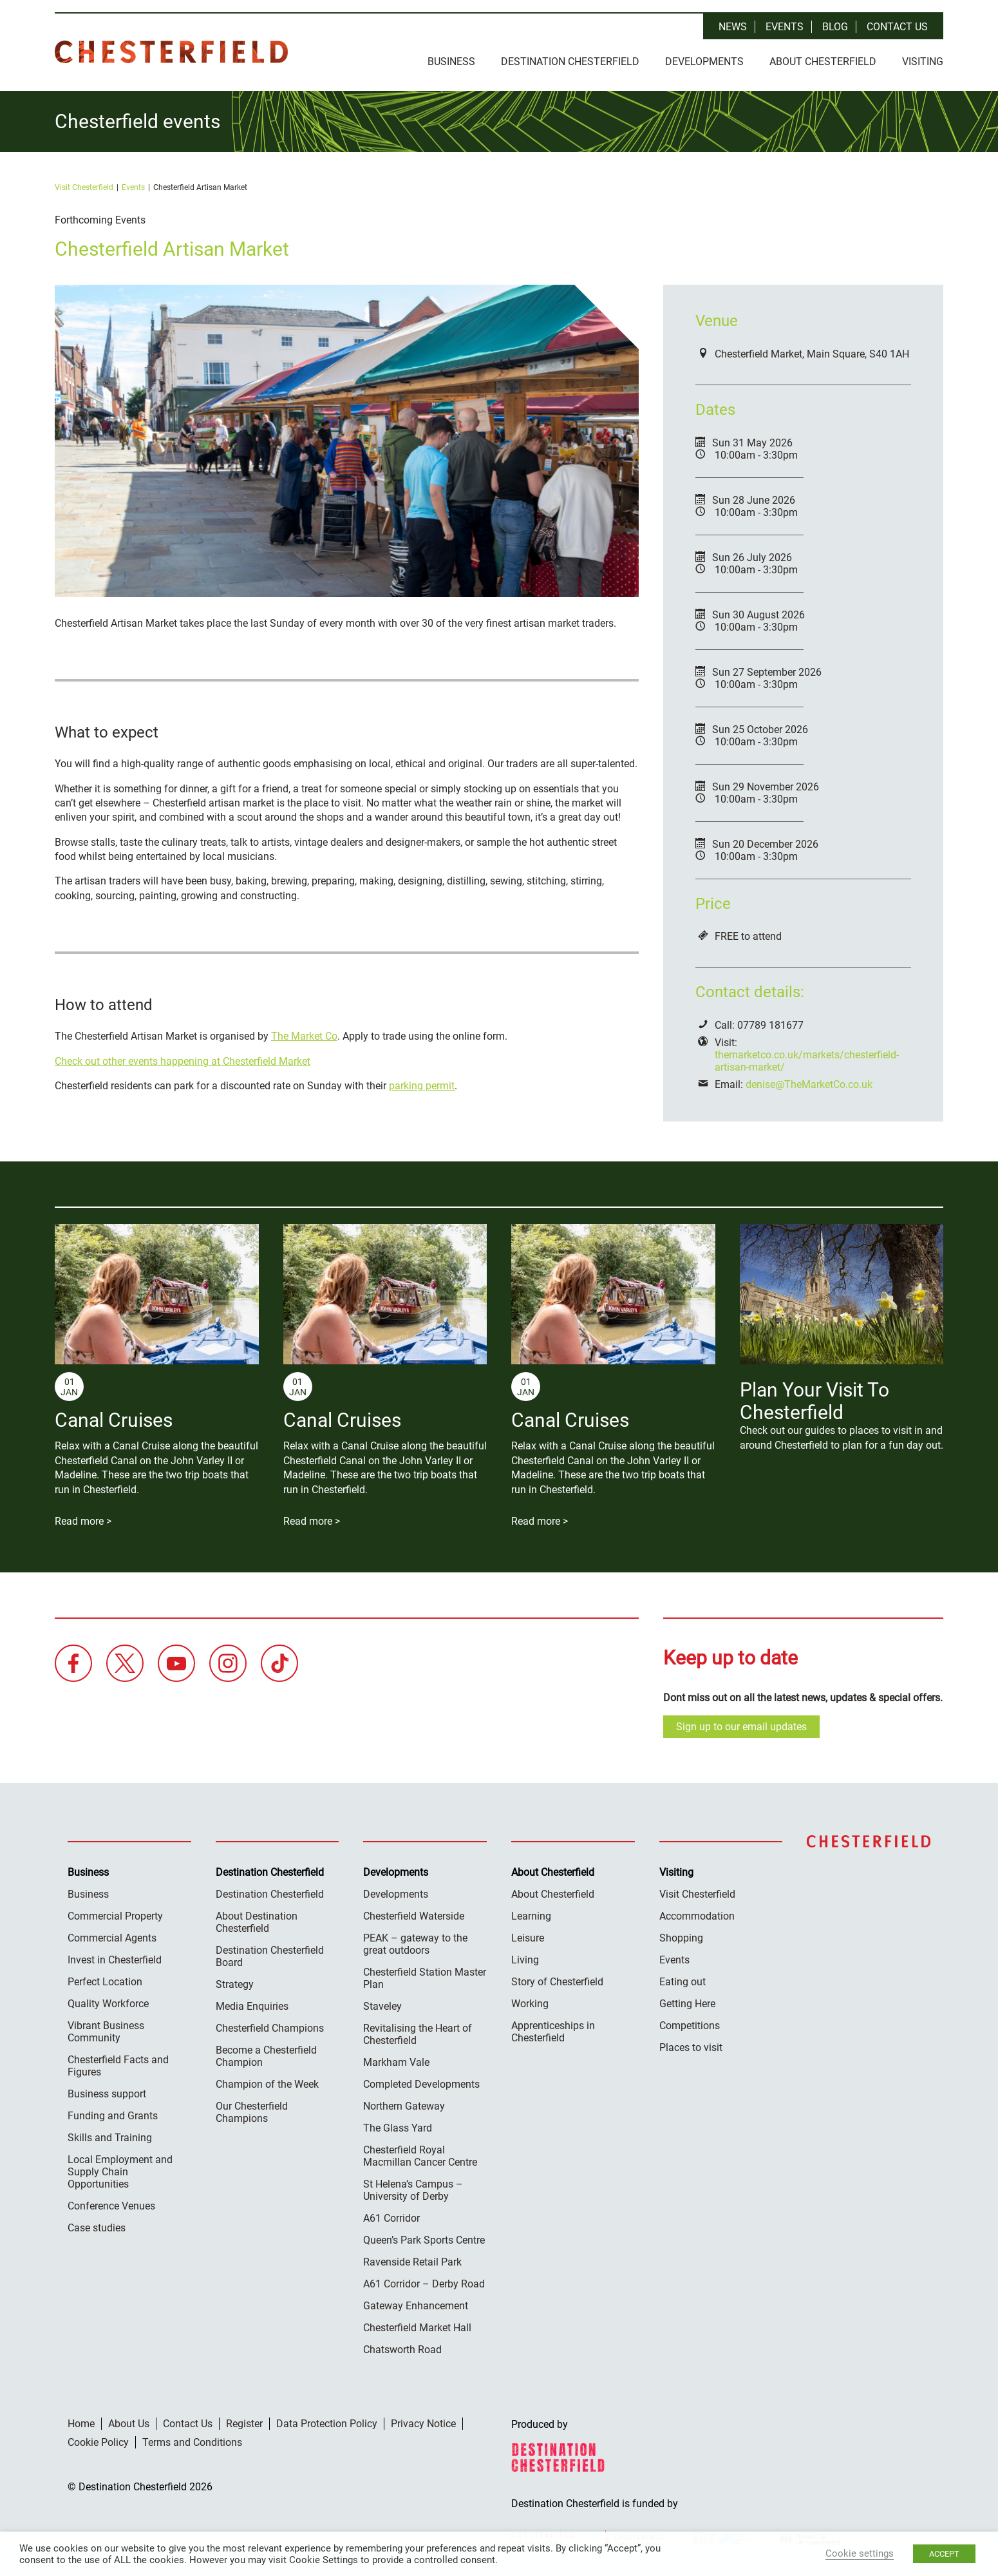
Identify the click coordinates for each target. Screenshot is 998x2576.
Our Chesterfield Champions (252, 2111)
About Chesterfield (822, 61)
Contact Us (897, 27)
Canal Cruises (114, 1419)
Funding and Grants (113, 2115)
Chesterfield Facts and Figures (118, 2065)
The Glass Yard (397, 2127)
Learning (531, 1915)
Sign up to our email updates (741, 1726)
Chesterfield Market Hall (417, 2327)
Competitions (689, 2025)
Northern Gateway (404, 2105)
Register (244, 2423)
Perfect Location (105, 1981)
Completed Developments (421, 2083)
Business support (107, 2093)
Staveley (382, 2005)
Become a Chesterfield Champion (266, 2055)
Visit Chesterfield (84, 186)
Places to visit (690, 2047)
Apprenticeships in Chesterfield (553, 2031)
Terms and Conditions (192, 2442)
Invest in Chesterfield (115, 1959)
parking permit (422, 1085)
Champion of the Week (267, 2083)
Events (785, 27)
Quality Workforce (108, 2003)
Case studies (97, 2227)
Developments (704, 61)
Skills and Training (110, 2137)
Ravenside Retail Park (412, 2261)
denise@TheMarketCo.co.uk (809, 1084)
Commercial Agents (112, 1937)
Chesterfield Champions (270, 2027)
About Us (128, 2423)
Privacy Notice (423, 2423)
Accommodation (697, 1915)
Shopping (681, 1937)
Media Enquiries (252, 2005)
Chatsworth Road (402, 2349)
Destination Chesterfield (171, 52)
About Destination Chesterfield (256, 1921)
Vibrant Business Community (106, 2031)
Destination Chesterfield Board (270, 1955)
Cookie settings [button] (859, 2553)
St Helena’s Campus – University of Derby (413, 2189)
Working (530, 2003)
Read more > (83, 1520)
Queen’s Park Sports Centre (424, 2239)
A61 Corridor (391, 2217)
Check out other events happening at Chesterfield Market (182, 1060)
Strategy (235, 1984)
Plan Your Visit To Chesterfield (814, 1400)
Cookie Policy (98, 2442)
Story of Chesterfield (557, 1981)
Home (81, 2423)
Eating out (682, 1981)
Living (525, 1959)
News (733, 27)
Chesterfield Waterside (413, 1915)
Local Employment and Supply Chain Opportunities (120, 2171)
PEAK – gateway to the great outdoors (415, 1943)
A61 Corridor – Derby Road (424, 2283)
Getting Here (687, 2003)
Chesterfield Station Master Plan (424, 1977)
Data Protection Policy (326, 2423)
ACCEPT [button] (944, 2554)
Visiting (922, 61)
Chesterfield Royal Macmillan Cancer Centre (420, 2155)
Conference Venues (111, 2205)
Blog (835, 27)
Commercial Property (115, 1915)
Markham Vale (396, 2062)
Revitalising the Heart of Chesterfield (417, 2033)
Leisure (527, 1937)
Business (451, 61)
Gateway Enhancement (415, 2305)
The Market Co (304, 1035)
